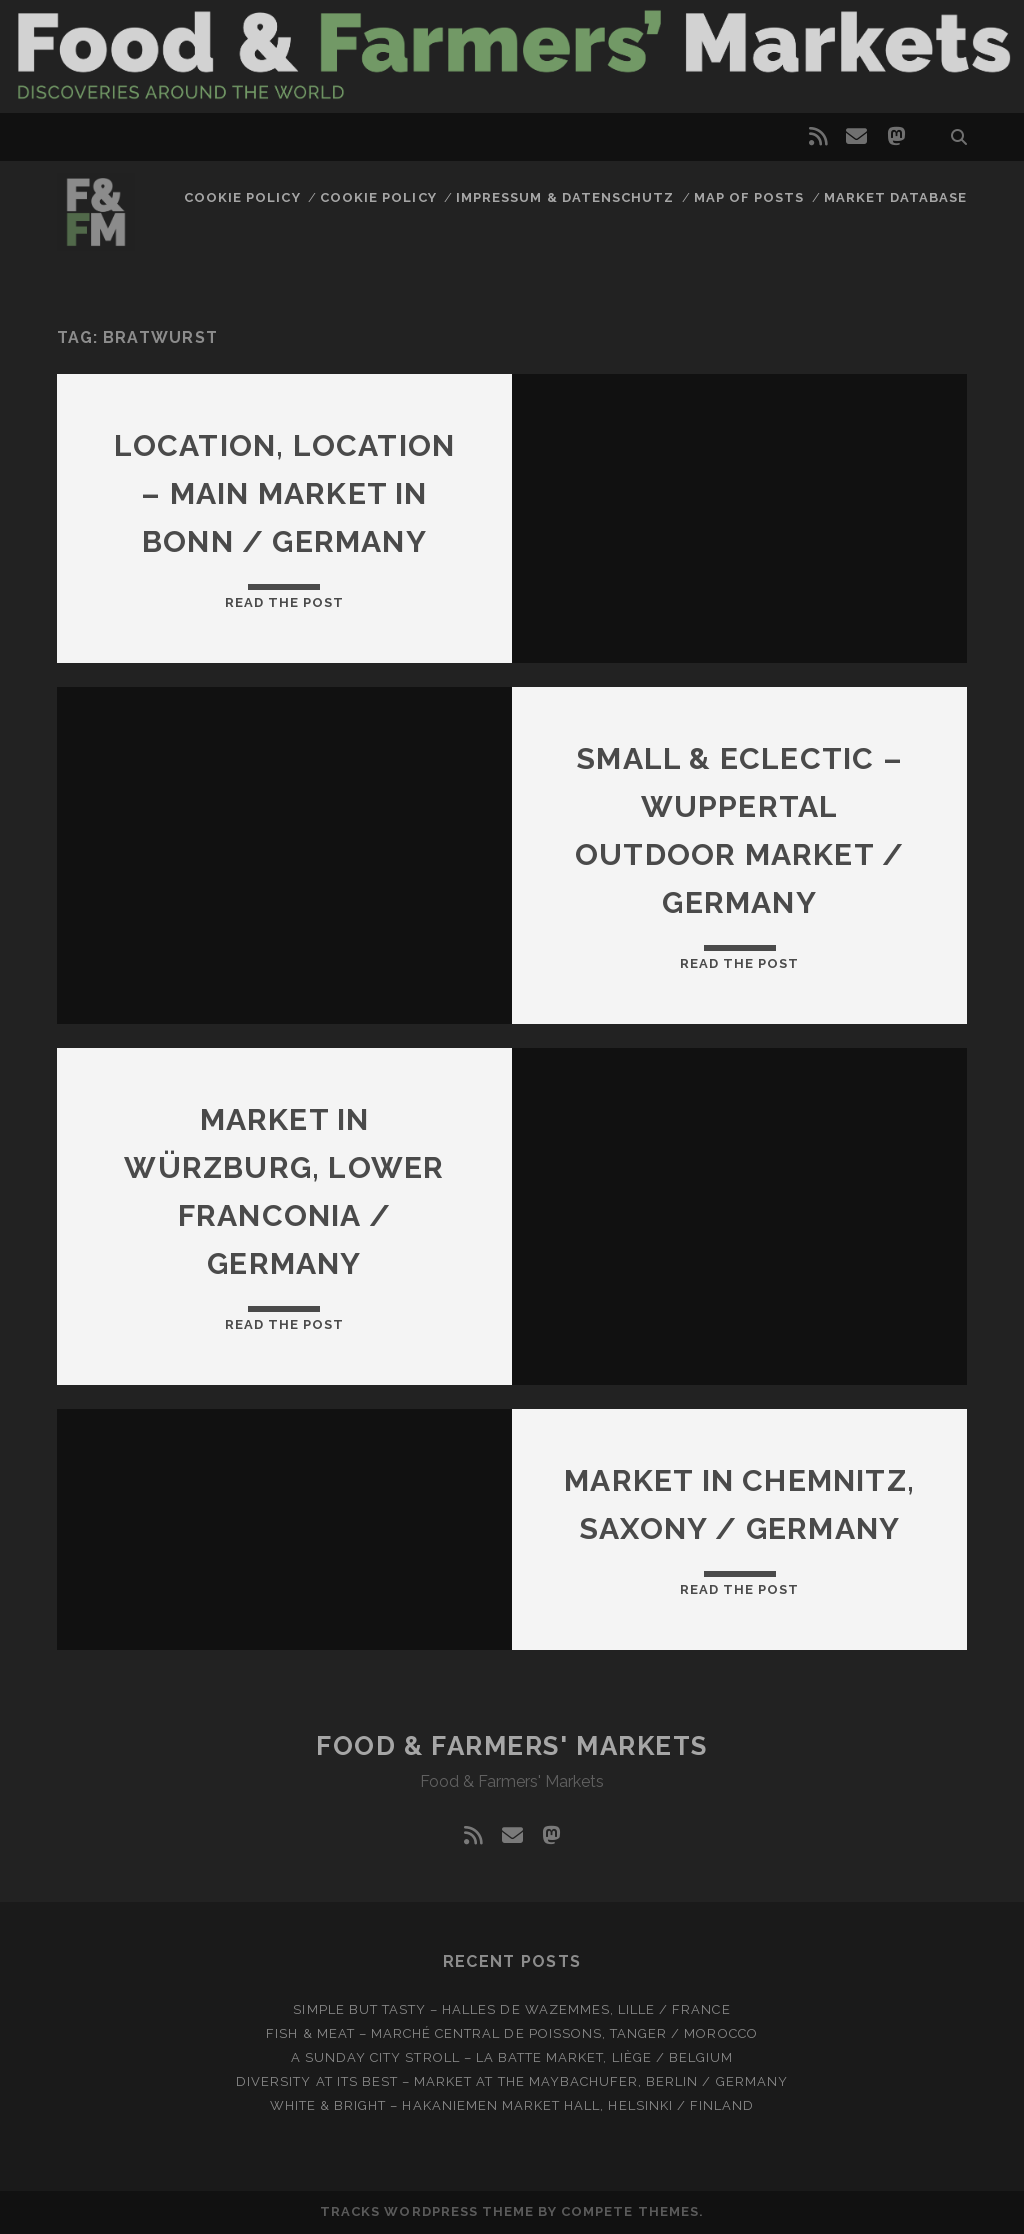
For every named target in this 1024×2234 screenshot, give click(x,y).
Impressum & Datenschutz (565, 197)
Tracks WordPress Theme (427, 2211)
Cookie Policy (242, 197)
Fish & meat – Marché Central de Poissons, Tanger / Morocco (511, 2033)
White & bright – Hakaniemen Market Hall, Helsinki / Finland (512, 2105)
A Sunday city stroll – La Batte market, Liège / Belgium (512, 2057)
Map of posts (749, 197)
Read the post (285, 602)
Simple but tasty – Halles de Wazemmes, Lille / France (511, 2009)
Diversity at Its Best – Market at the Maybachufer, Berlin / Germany (512, 2081)
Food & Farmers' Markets (512, 1746)
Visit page (512, 56)
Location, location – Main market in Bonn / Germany (285, 493)
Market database (896, 197)
